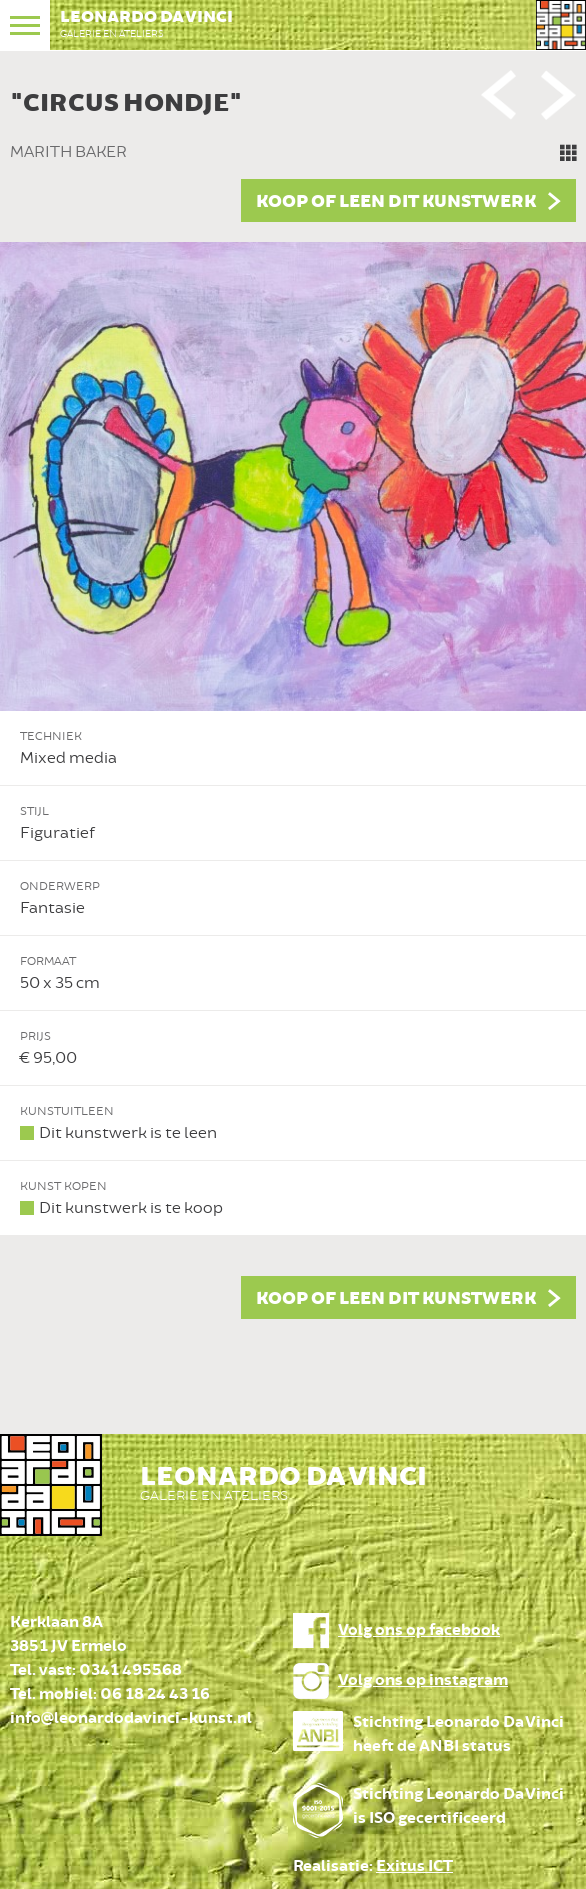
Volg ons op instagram (423, 1680)
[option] (293, 699)
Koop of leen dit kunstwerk (396, 202)
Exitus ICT (414, 1866)
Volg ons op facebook (419, 1630)
